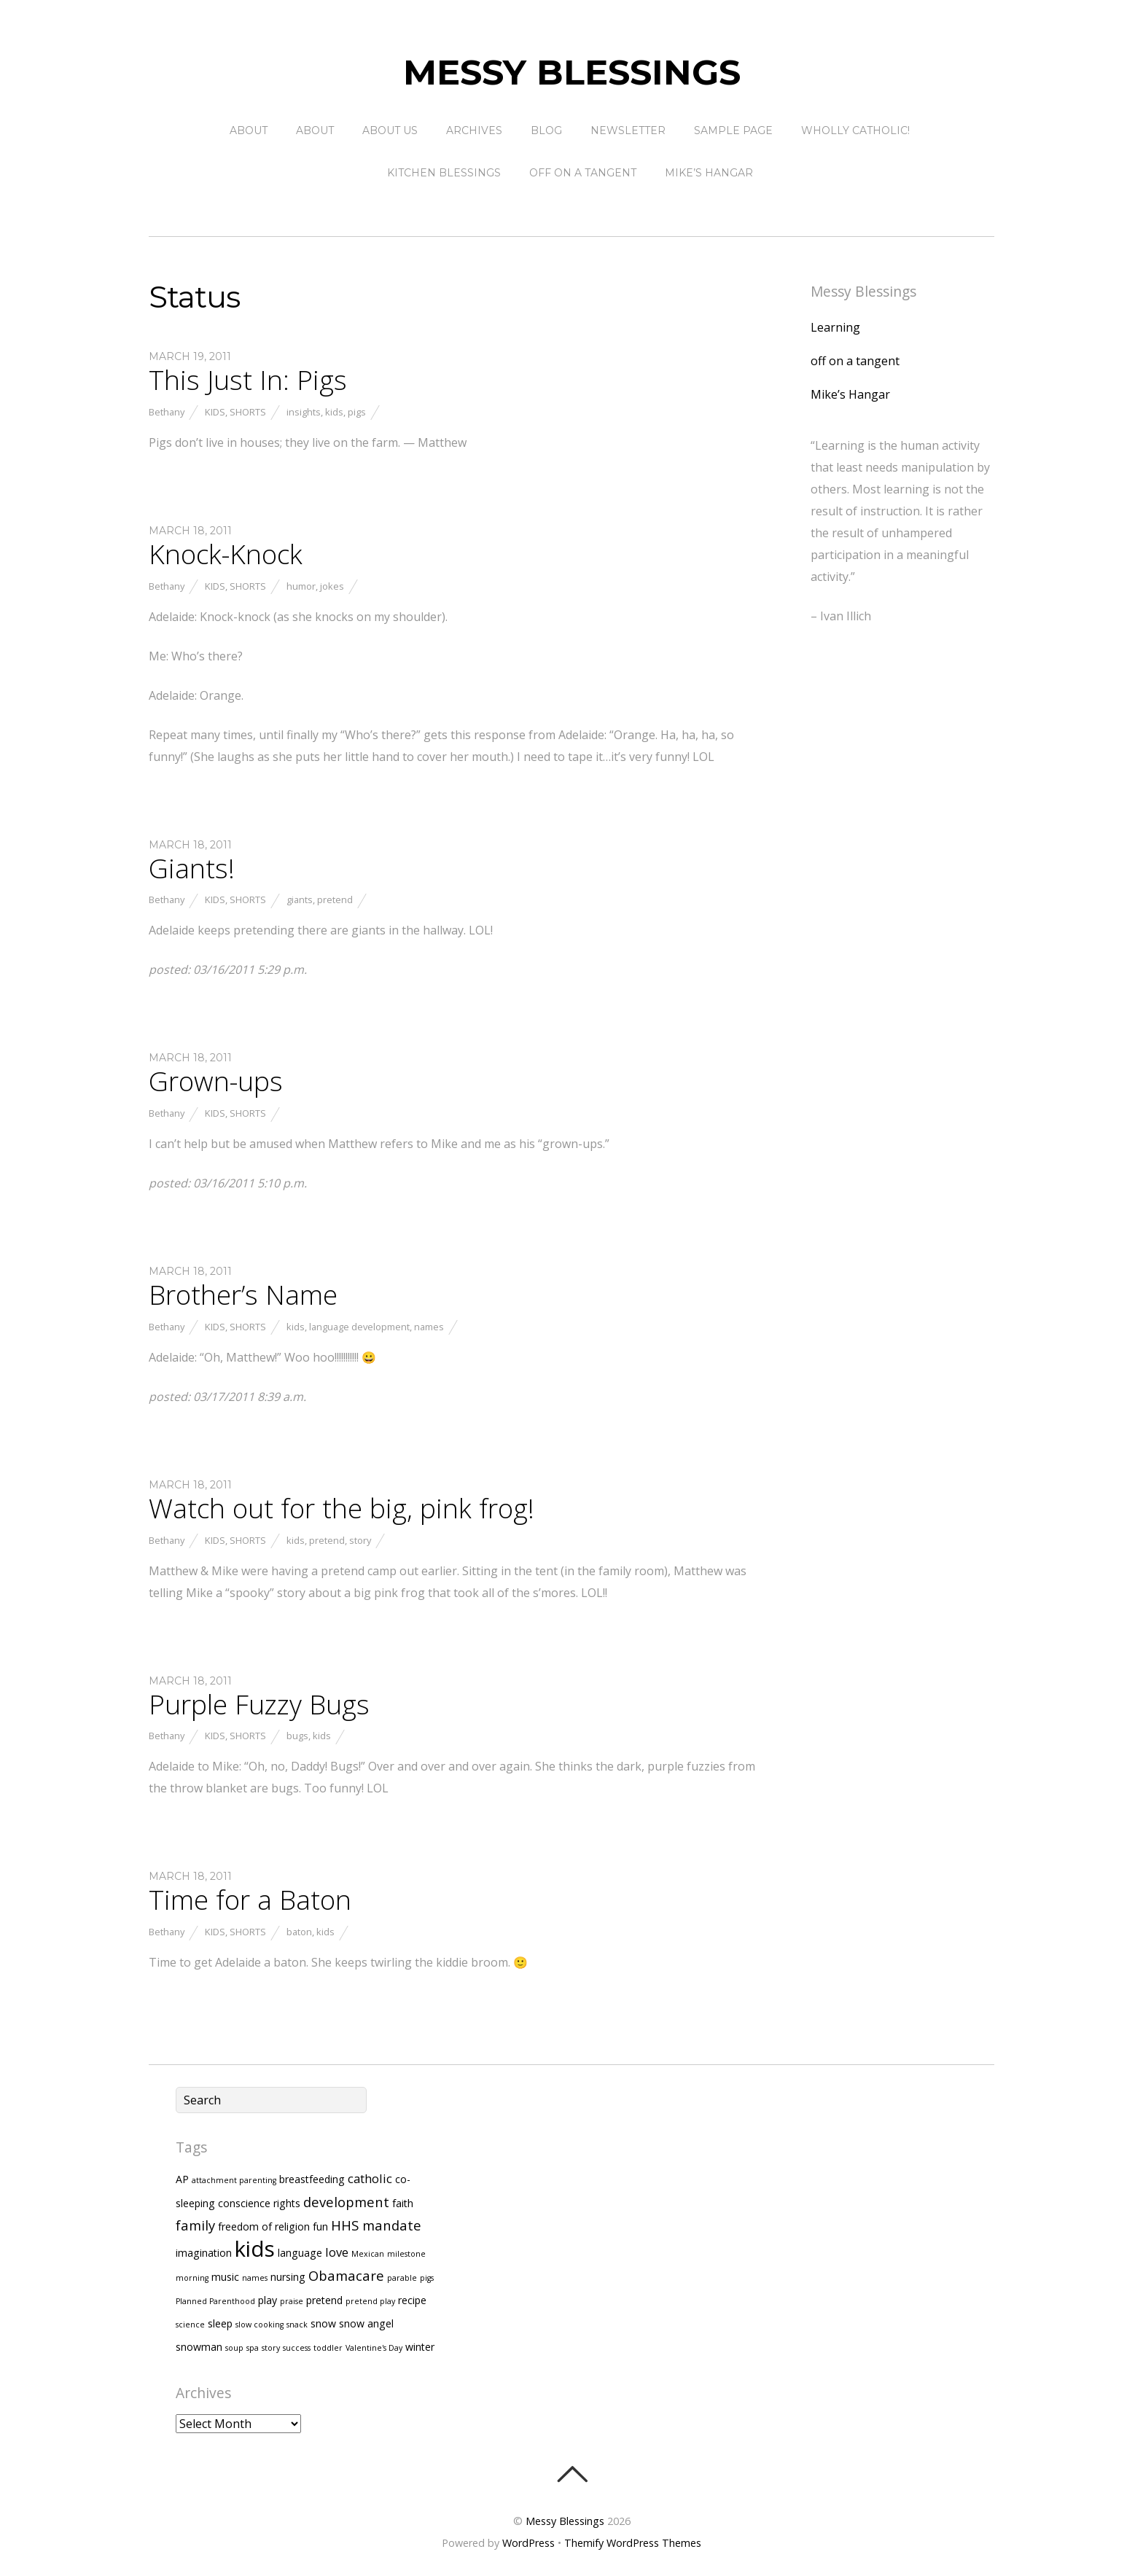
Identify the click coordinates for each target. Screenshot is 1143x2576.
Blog (546, 130)
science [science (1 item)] (190, 2324)
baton (299, 1931)
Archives (474, 130)
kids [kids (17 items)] (255, 2248)
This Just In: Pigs (248, 380)
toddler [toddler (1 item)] (328, 2348)
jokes (332, 586)
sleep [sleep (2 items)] (220, 2323)
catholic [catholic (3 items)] (370, 2178)
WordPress (528, 2543)
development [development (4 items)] (346, 2202)
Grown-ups (216, 1081)
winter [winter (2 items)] (419, 2347)
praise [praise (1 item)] (291, 2301)
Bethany (166, 411)
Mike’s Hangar (709, 172)
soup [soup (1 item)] (234, 2348)
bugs (297, 1735)
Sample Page (733, 130)
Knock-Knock (226, 554)
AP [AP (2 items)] (182, 2179)
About (249, 130)
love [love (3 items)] (336, 2252)
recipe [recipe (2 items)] (412, 2300)
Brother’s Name (243, 1294)
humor (301, 586)
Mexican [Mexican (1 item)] (367, 2254)
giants (299, 899)
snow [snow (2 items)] (323, 2323)
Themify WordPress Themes (632, 2543)
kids (334, 411)
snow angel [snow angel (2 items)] (366, 2323)
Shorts (248, 411)
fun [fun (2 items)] (320, 2226)
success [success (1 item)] (297, 2348)
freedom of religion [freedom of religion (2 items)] (264, 2226)
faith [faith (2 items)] (402, 2203)
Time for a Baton (250, 1899)
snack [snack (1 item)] (297, 2324)
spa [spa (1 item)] (252, 2348)
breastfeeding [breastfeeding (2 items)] (312, 2179)
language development (359, 1326)
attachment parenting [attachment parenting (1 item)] (234, 2180)
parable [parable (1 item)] (402, 2278)
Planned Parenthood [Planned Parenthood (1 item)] (215, 2301)
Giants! (192, 868)
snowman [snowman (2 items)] (199, 2347)
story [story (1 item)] (271, 2348)
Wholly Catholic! (855, 130)
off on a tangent (582, 172)
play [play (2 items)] (267, 2300)
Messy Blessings (565, 2521)
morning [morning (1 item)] (192, 2278)
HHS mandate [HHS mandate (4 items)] (376, 2225)
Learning (835, 327)
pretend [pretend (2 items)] (324, 2300)
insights (303, 411)
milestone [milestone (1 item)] (406, 2254)
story (360, 1540)
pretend (335, 899)
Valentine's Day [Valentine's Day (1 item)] (374, 2348)
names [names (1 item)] (255, 2278)
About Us (390, 130)
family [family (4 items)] (195, 2225)
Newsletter (628, 130)
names (429, 1326)
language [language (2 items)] (300, 2253)
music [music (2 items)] (225, 2277)
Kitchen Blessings (444, 172)
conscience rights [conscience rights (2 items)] (259, 2203)
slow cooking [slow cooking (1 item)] (259, 2324)
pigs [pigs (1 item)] (427, 2278)
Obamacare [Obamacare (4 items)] (346, 2275)
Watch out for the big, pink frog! (341, 1508)
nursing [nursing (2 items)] (287, 2277)
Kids (215, 411)
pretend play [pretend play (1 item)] (370, 2301)
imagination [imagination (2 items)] (204, 2253)
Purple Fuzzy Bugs (259, 1704)
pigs (357, 411)
